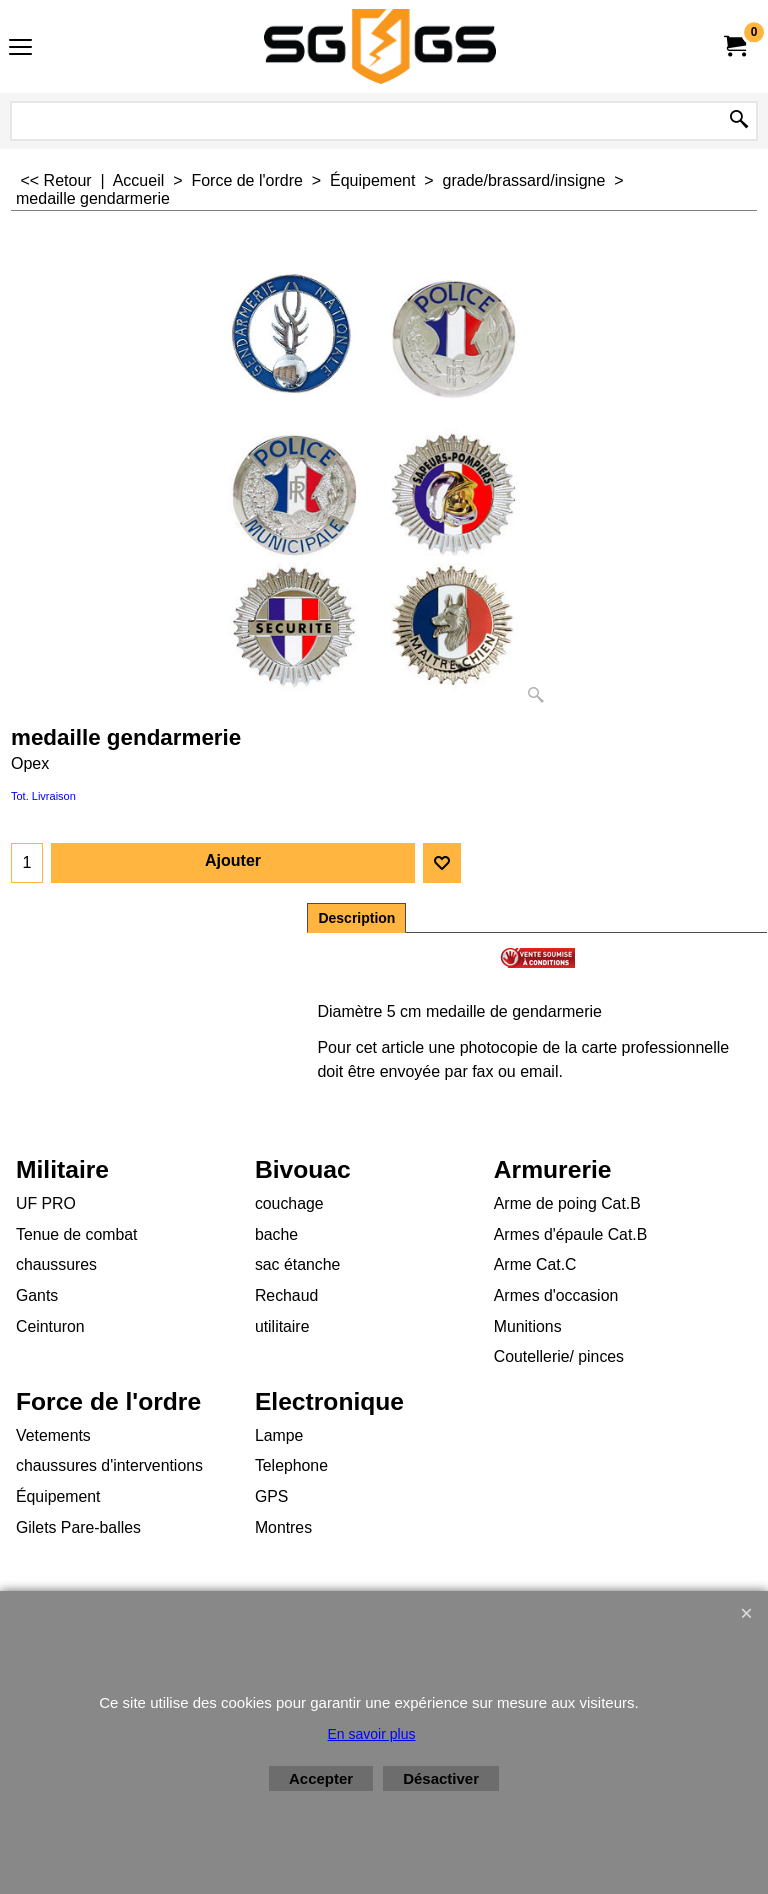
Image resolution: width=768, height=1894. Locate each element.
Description (356, 918)
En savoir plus (372, 1734)
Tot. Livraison (43, 796)
